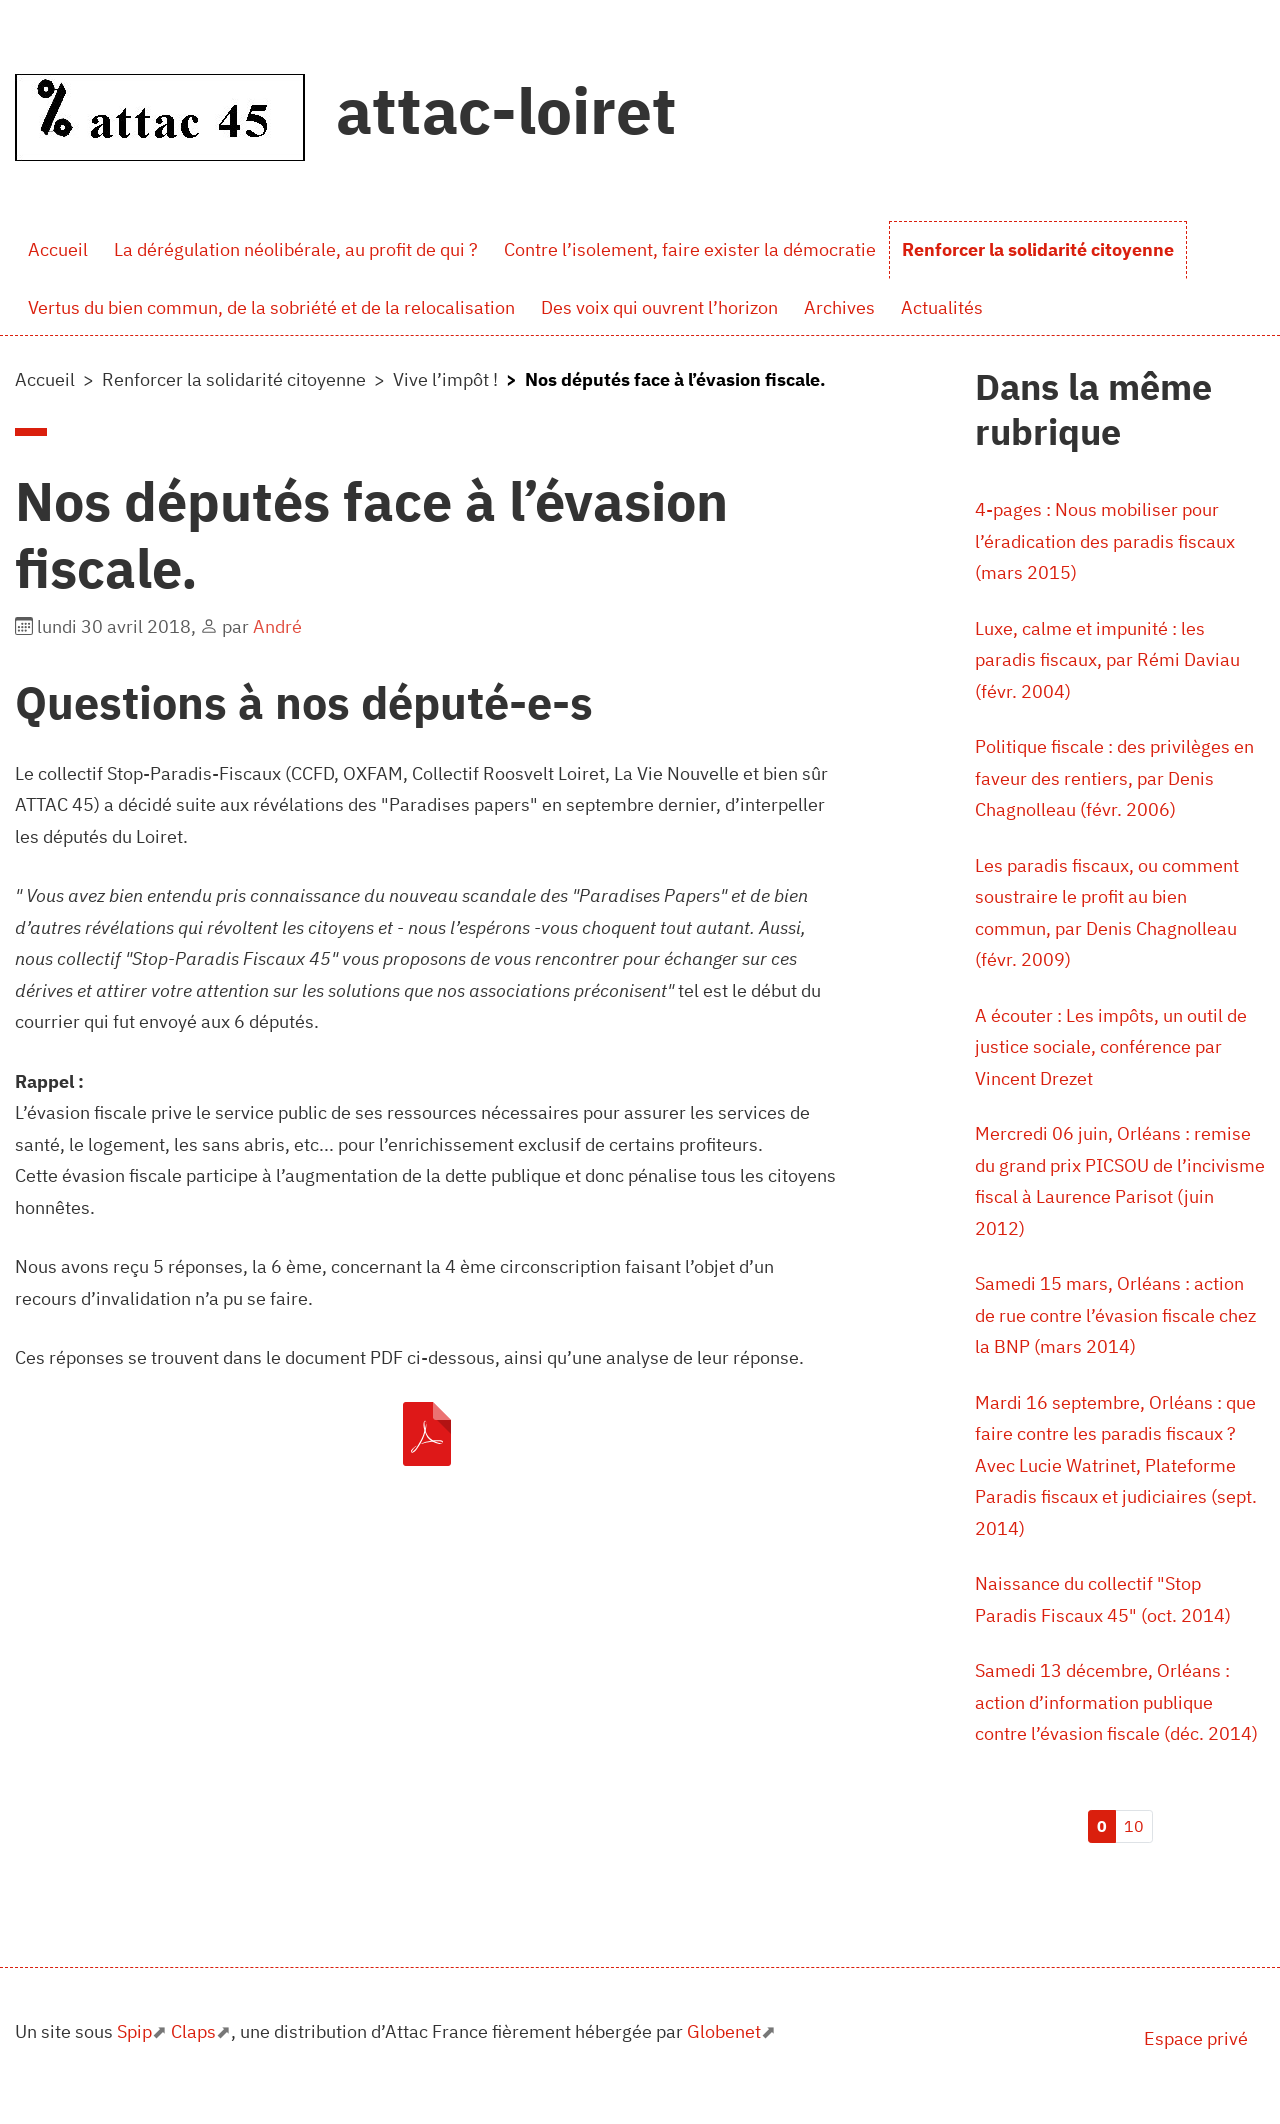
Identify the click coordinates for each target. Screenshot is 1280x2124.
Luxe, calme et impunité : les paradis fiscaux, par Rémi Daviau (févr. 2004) (1107, 660)
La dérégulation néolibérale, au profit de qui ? (296, 249)
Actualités (942, 307)
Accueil (58, 249)
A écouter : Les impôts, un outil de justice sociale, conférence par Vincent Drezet (1111, 1047)
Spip (134, 2031)
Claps (193, 2031)
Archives (839, 307)
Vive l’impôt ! (445, 379)
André (277, 626)
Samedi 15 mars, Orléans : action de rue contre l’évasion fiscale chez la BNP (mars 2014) (1115, 1315)
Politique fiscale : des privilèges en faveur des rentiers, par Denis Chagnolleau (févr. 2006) (1114, 778)
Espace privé (1196, 2038)
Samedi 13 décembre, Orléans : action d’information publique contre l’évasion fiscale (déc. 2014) (1116, 1702)
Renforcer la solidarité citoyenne (1038, 249)
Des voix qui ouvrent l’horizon (659, 307)
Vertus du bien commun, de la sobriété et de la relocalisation (271, 307)
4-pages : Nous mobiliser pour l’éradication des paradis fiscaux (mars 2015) (1105, 541)
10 (1134, 1826)
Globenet (724, 2031)
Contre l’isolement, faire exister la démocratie (690, 249)
